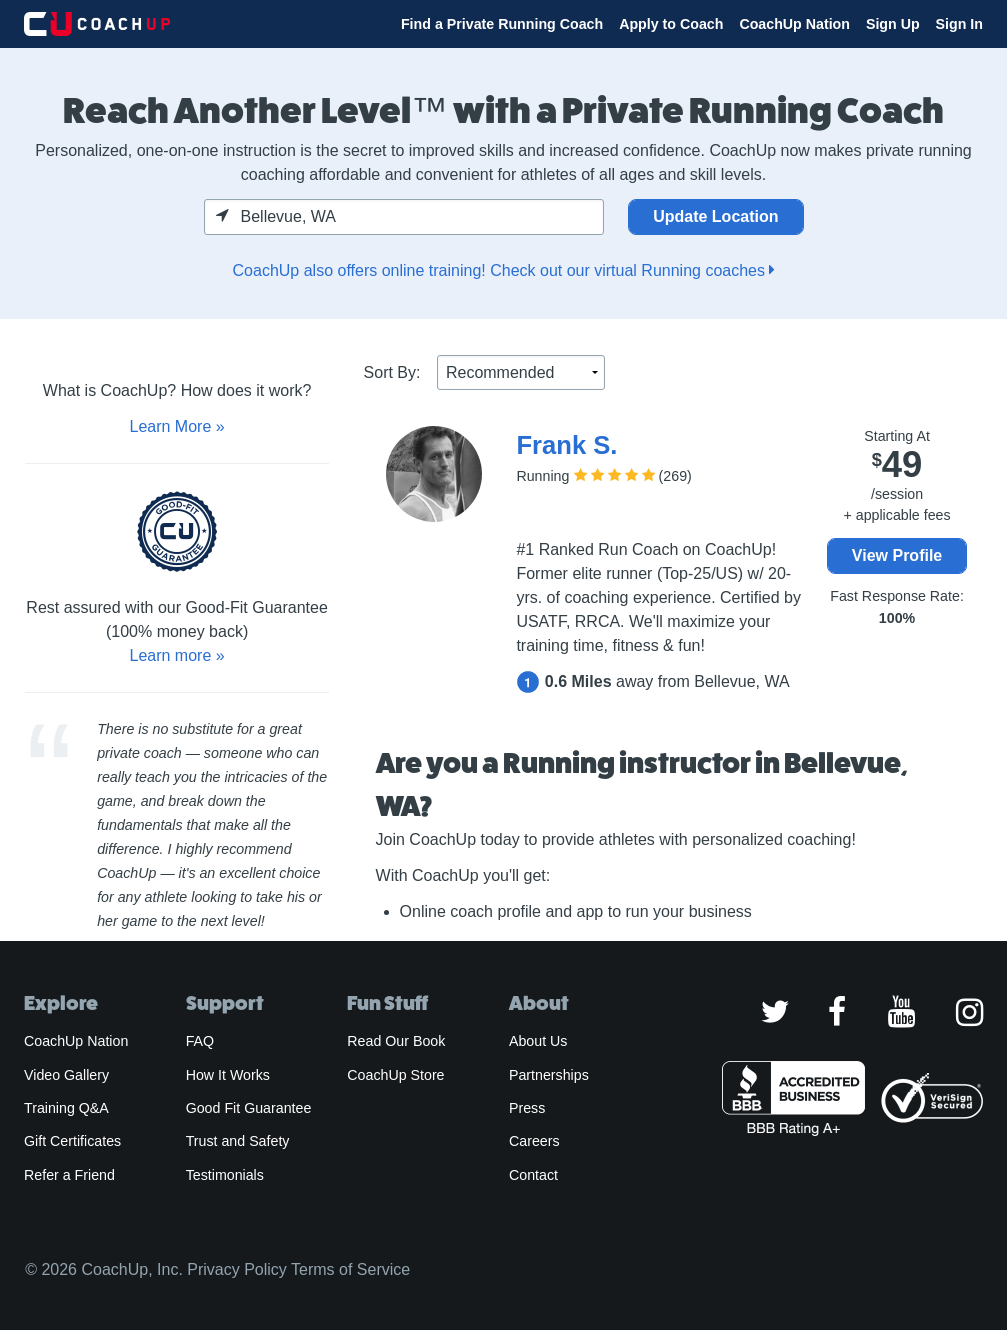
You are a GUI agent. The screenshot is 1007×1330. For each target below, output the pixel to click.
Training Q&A (66, 1108)
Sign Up (893, 24)
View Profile (897, 555)
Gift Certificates (72, 1141)
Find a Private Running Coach (502, 24)
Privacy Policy (237, 1269)
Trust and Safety (238, 1141)
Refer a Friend (69, 1175)
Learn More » (177, 426)
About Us (538, 1041)
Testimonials (225, 1175)
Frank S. (566, 445)
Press (527, 1108)
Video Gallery (66, 1075)
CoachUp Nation (794, 24)
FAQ (200, 1041)
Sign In (959, 24)
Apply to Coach (671, 24)
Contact (533, 1175)
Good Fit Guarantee (249, 1108)
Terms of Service (350, 1269)
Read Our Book (396, 1041)
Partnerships (549, 1075)
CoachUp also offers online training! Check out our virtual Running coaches (504, 270)
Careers (534, 1141)
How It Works (228, 1075)
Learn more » (177, 655)
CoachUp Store (395, 1075)
